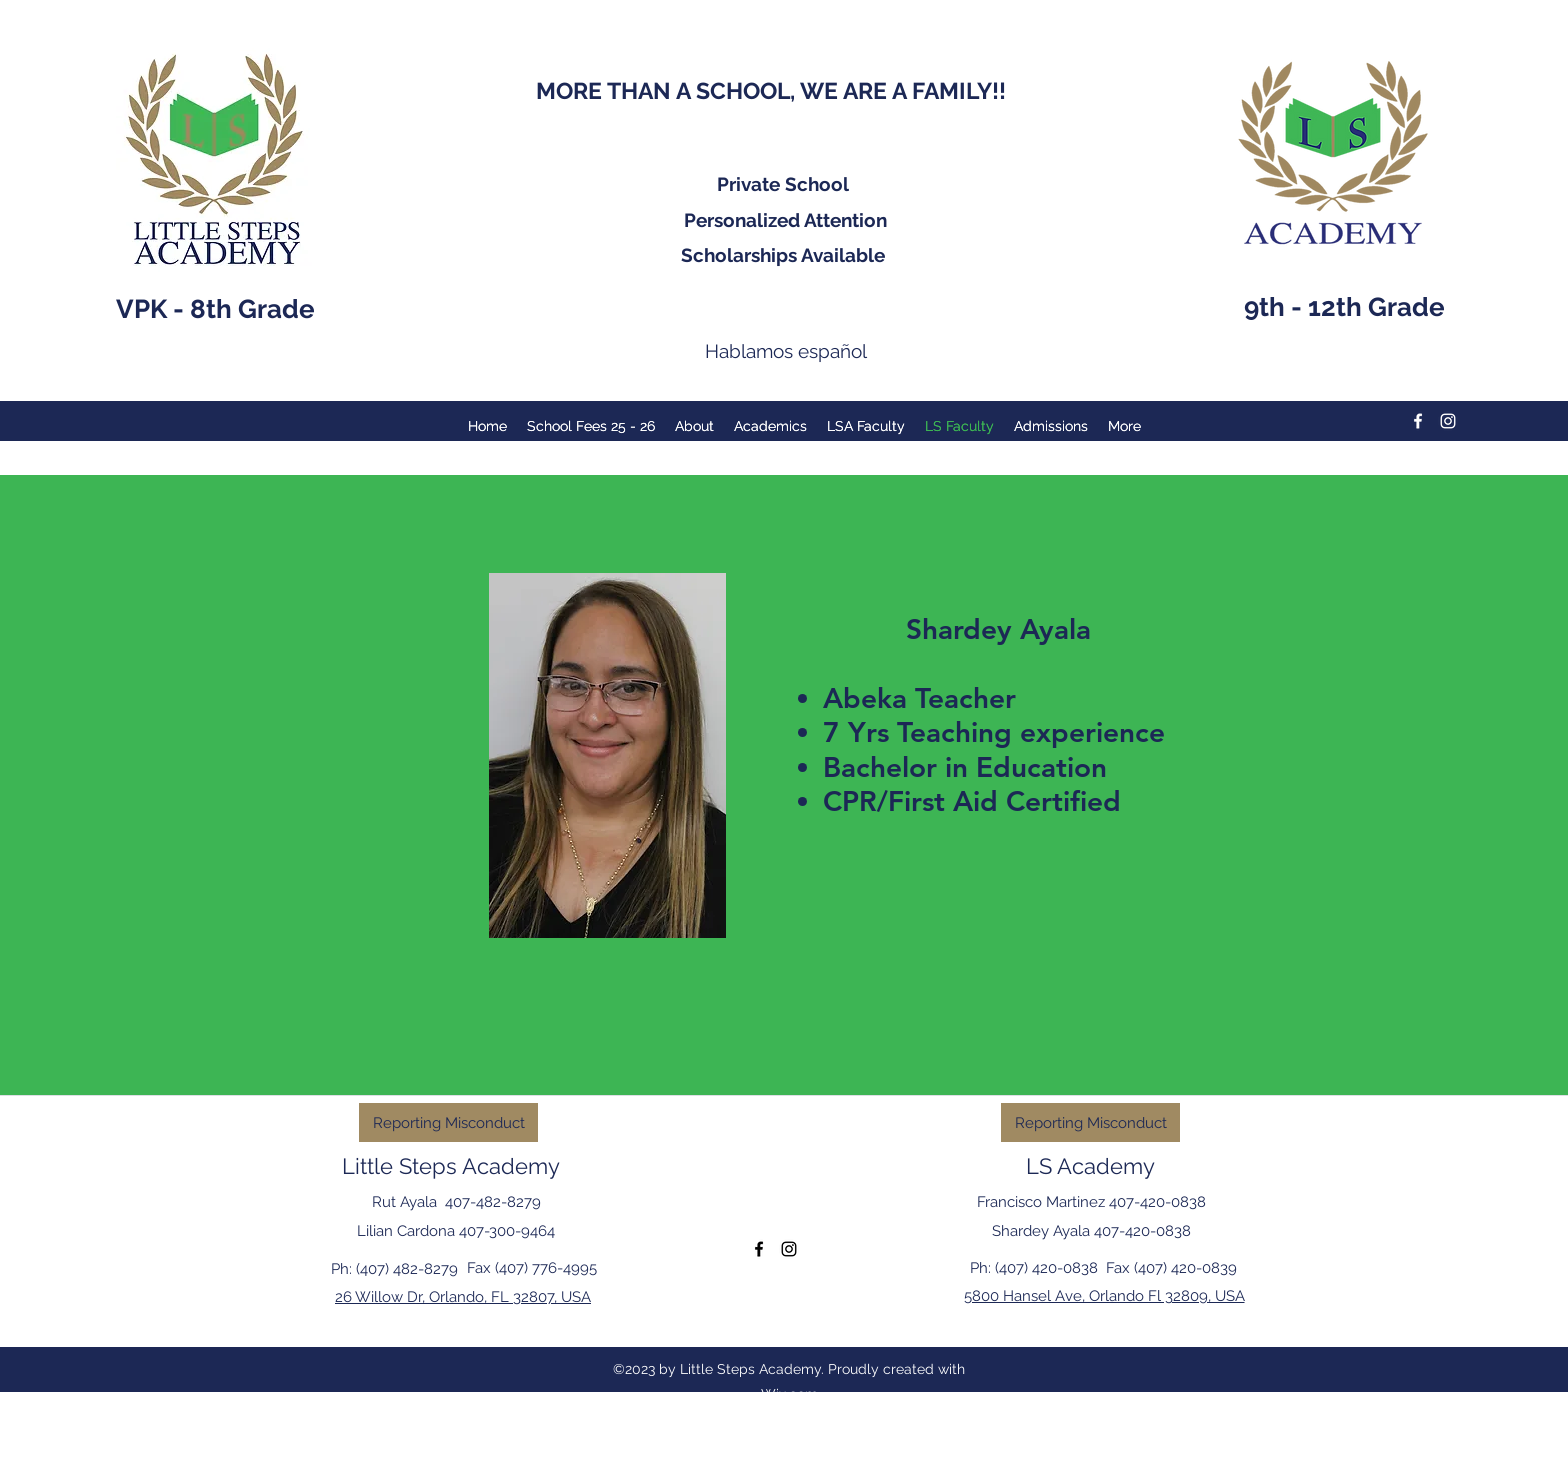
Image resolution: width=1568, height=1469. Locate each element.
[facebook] (1418, 421)
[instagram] (1448, 421)
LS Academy (1090, 1166)
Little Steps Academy (451, 1166)
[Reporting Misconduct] (448, 1122)
